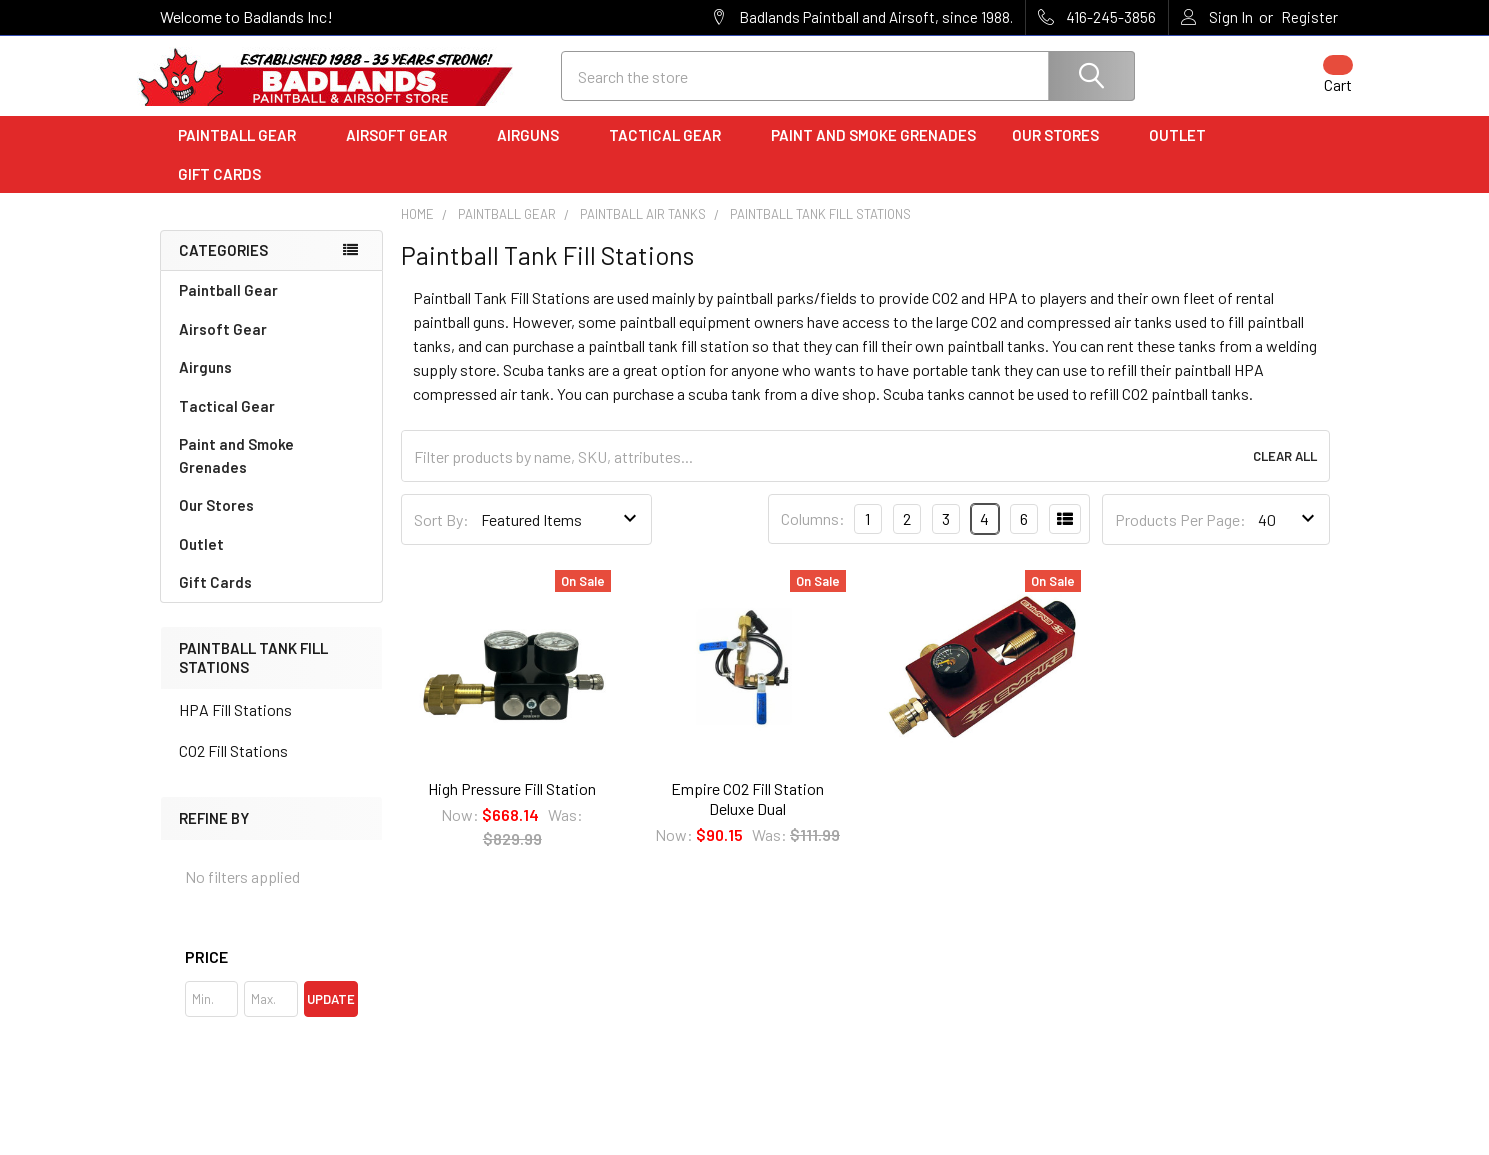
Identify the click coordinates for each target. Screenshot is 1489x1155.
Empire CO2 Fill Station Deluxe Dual (747, 815)
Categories (223, 268)
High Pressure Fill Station (512, 805)
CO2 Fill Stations (233, 767)
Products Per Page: (1180, 536)
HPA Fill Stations (235, 726)
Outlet (1184, 153)
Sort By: (441, 536)
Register (1309, 17)
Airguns (535, 153)
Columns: (813, 536)
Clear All (1285, 474)
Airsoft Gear (403, 153)
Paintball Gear (244, 153)
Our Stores (1062, 153)
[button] (271, 974)
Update (331, 1016)
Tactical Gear (672, 153)
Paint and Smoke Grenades (873, 153)
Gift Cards (219, 191)
